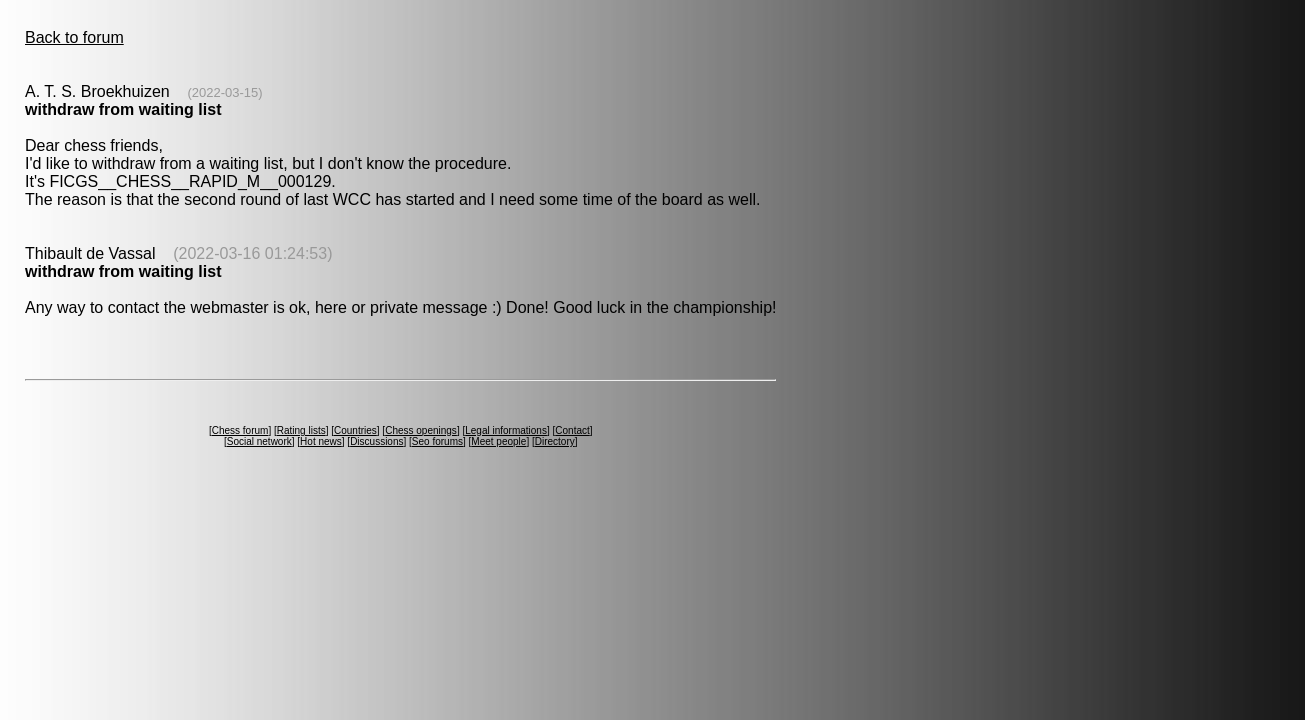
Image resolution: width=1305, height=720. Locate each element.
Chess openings (421, 430)
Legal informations (506, 430)
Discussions (376, 441)
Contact (572, 430)
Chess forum (240, 430)
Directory (555, 441)
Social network (259, 441)
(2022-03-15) (224, 92)
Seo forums (437, 441)
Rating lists (301, 430)
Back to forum (74, 37)
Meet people (498, 441)
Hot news (321, 441)
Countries (355, 430)
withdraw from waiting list (123, 109)
